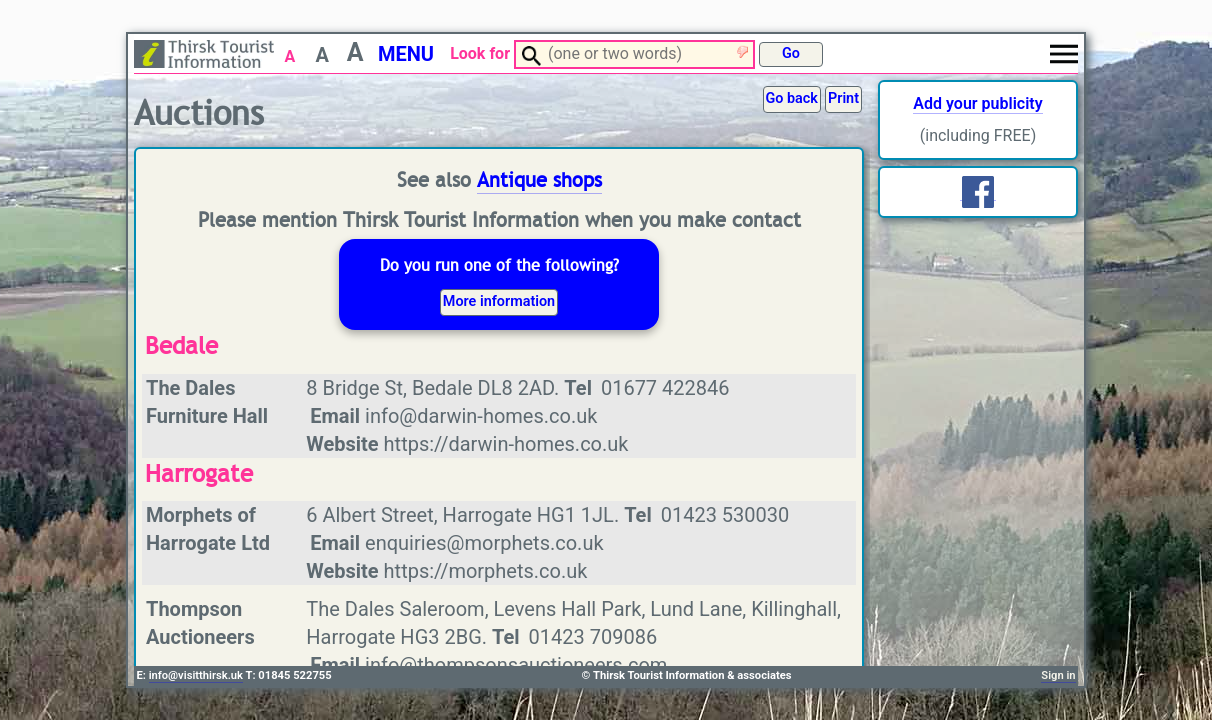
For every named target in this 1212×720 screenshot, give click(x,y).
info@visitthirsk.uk (196, 675)
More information (499, 301)
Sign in (1058, 675)
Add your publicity (977, 103)
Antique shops (539, 180)
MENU (406, 54)
